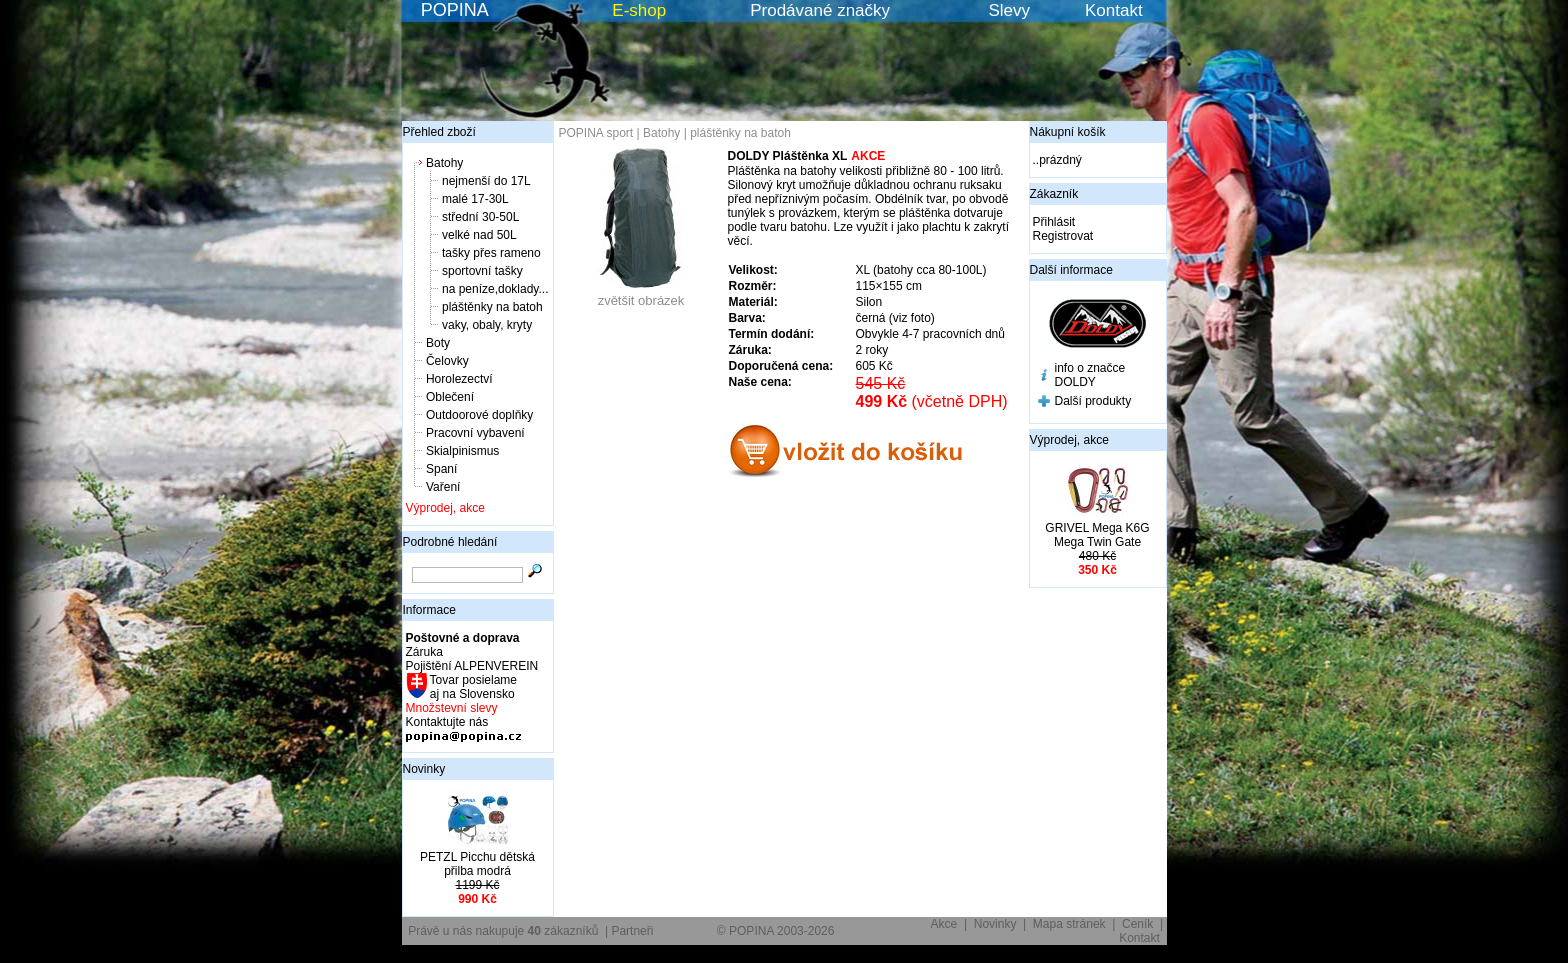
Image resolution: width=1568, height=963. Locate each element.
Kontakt (1114, 10)
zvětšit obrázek (641, 294)
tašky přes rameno (491, 253)
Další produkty (1093, 401)
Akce (944, 924)
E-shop (639, 10)
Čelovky (447, 361)
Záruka (424, 652)
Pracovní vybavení (475, 433)
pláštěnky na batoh (492, 307)
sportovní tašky (482, 271)
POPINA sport (596, 133)
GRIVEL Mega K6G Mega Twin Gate (1097, 535)
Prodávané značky (820, 10)
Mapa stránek (1069, 924)
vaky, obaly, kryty (487, 325)
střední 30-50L (480, 217)
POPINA (455, 10)
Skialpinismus (462, 451)
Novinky (424, 769)
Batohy (444, 163)
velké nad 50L (479, 235)
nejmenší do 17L (486, 181)
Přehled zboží (439, 132)
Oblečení (450, 397)
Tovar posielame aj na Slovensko (472, 687)
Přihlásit (1054, 222)
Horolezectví (459, 379)
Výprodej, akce (445, 508)
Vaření (443, 487)
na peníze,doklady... (495, 289)
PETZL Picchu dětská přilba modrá (477, 864)
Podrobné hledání (450, 542)
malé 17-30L (475, 199)
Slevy (1009, 10)
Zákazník (1054, 194)
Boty (438, 343)
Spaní (441, 469)
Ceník (1137, 924)
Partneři (632, 931)
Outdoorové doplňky (479, 415)
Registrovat (1063, 236)
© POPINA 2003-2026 (776, 931)
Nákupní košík (1068, 132)
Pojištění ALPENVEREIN (472, 666)
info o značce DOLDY (1090, 375)
